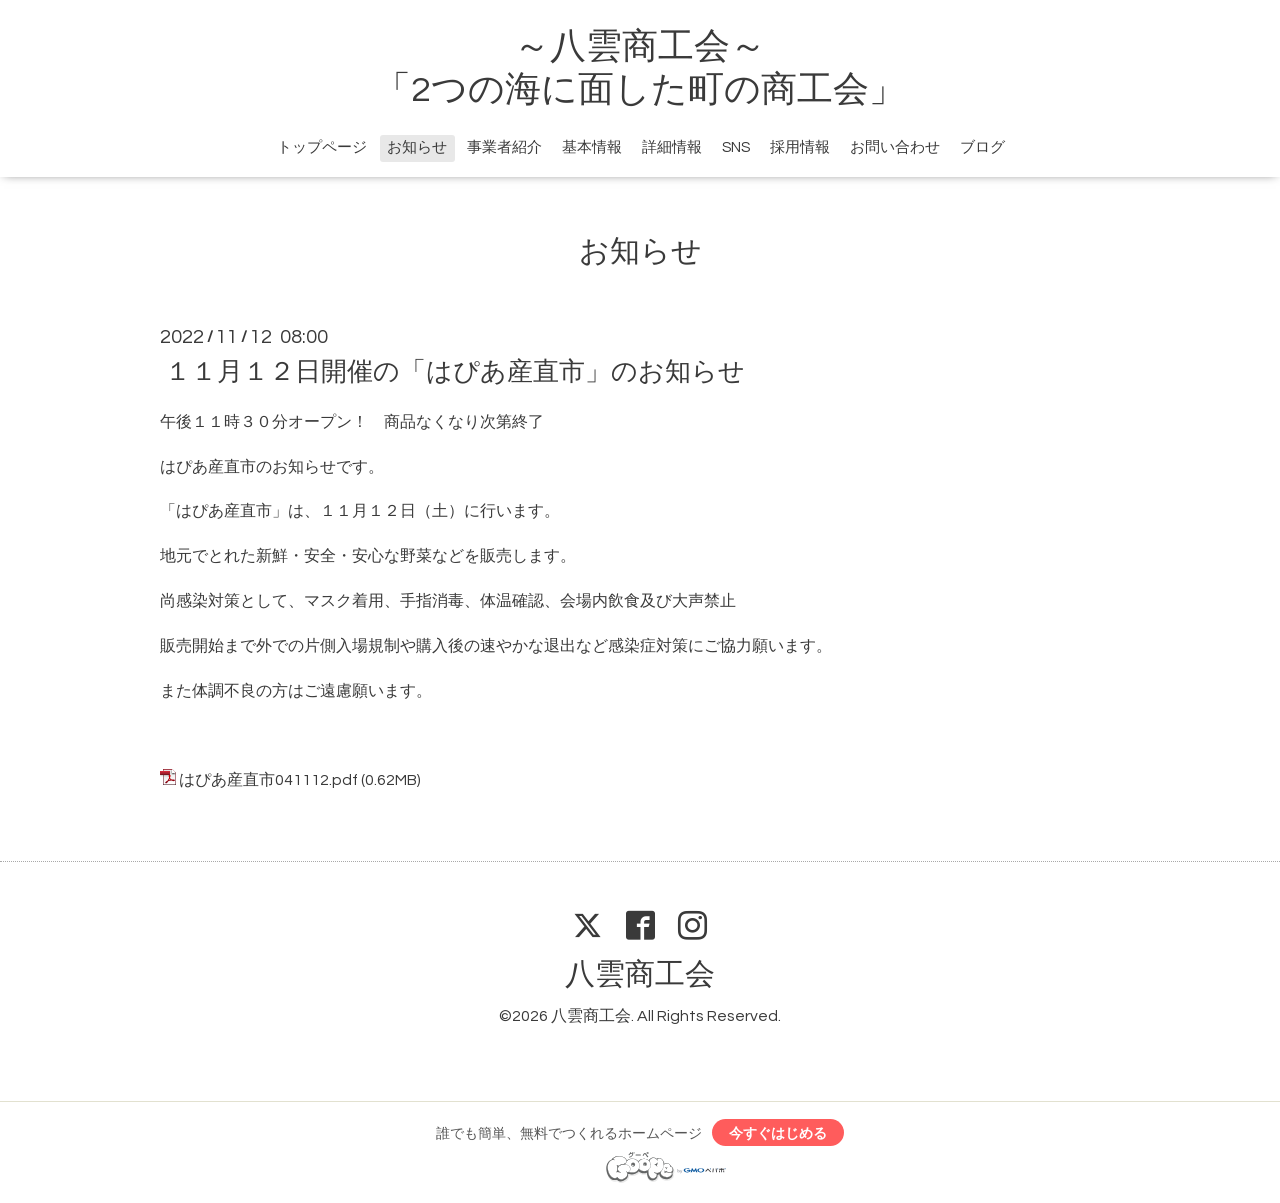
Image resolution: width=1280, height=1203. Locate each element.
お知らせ (417, 147)
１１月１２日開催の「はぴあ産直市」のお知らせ (455, 372)
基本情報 (592, 147)
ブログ (982, 147)
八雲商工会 (640, 974)
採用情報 (800, 147)
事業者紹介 (504, 147)
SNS (736, 147)
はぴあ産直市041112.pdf (268, 780)
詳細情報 (672, 147)
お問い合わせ (895, 147)
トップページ (322, 147)
